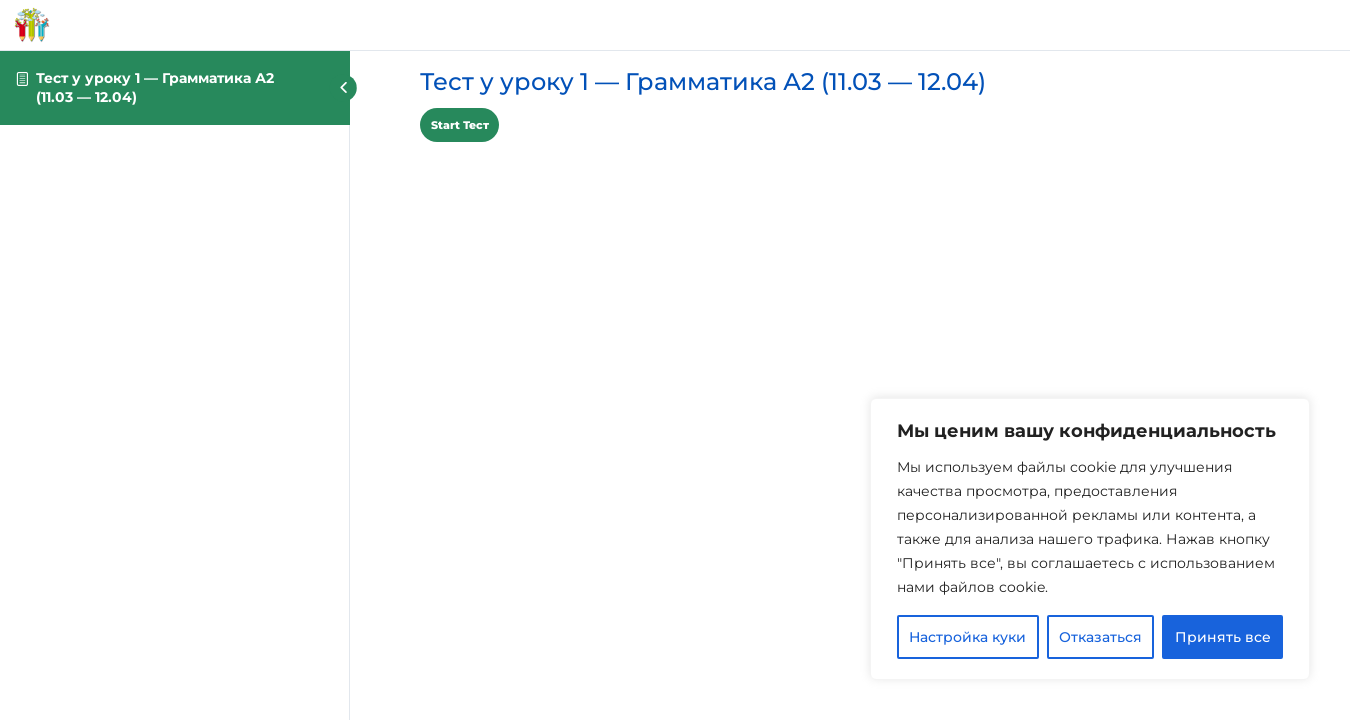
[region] (1090, 539)
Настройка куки (967, 637)
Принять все (1223, 637)
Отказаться (1100, 637)
